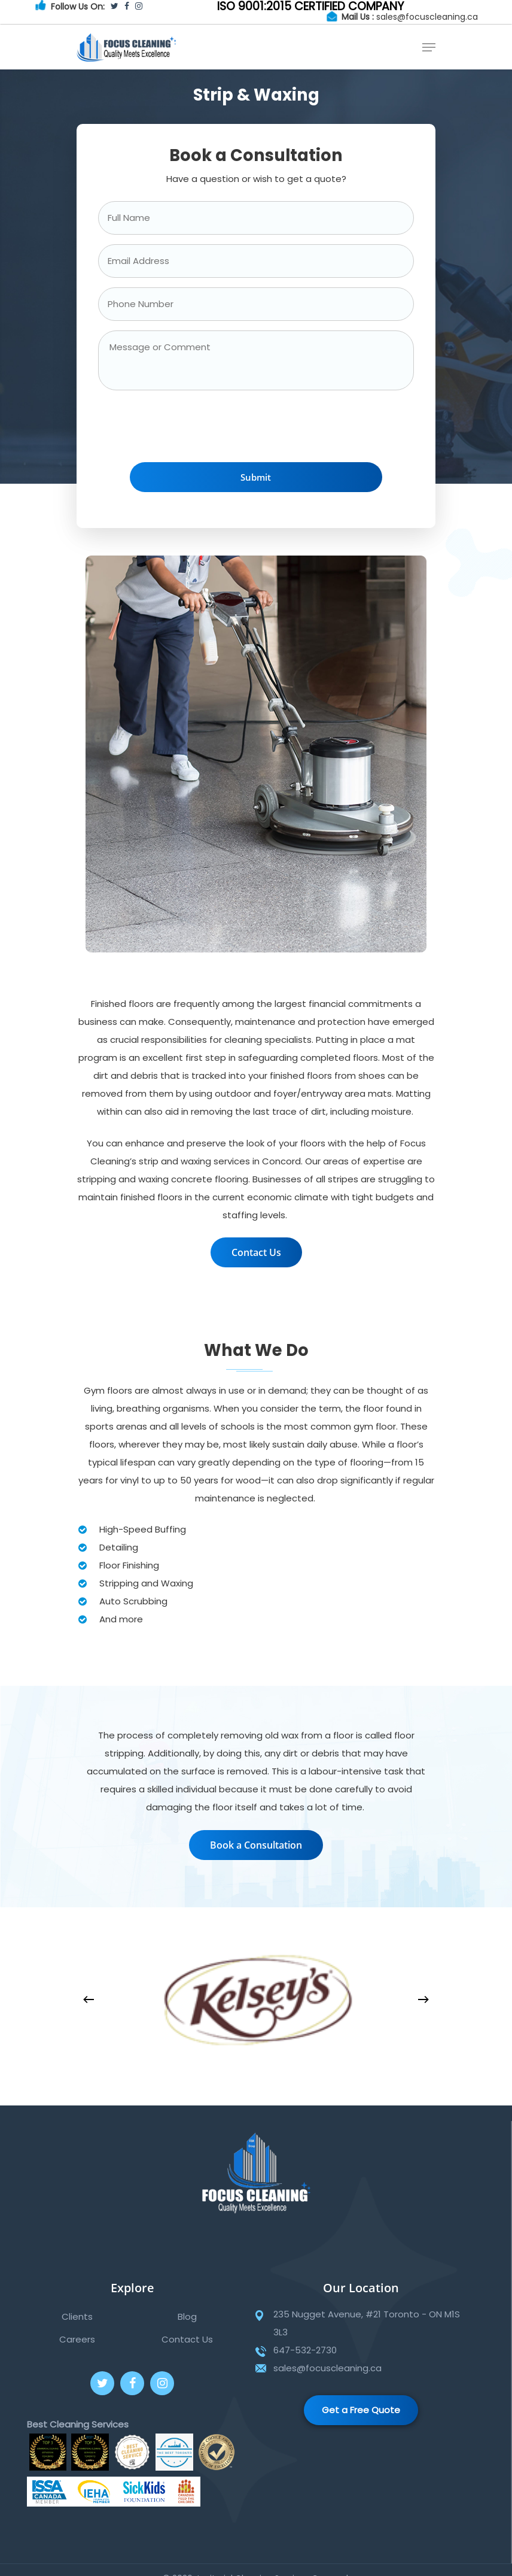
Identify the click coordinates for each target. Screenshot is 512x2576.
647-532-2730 (305, 2350)
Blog (187, 2316)
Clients (77, 2316)
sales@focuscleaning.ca (427, 17)
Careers (77, 2339)
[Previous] (88, 1999)
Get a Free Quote (361, 2410)
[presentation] (189, 429)
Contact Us (187, 2339)
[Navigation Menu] (428, 47)
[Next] (423, 1999)
